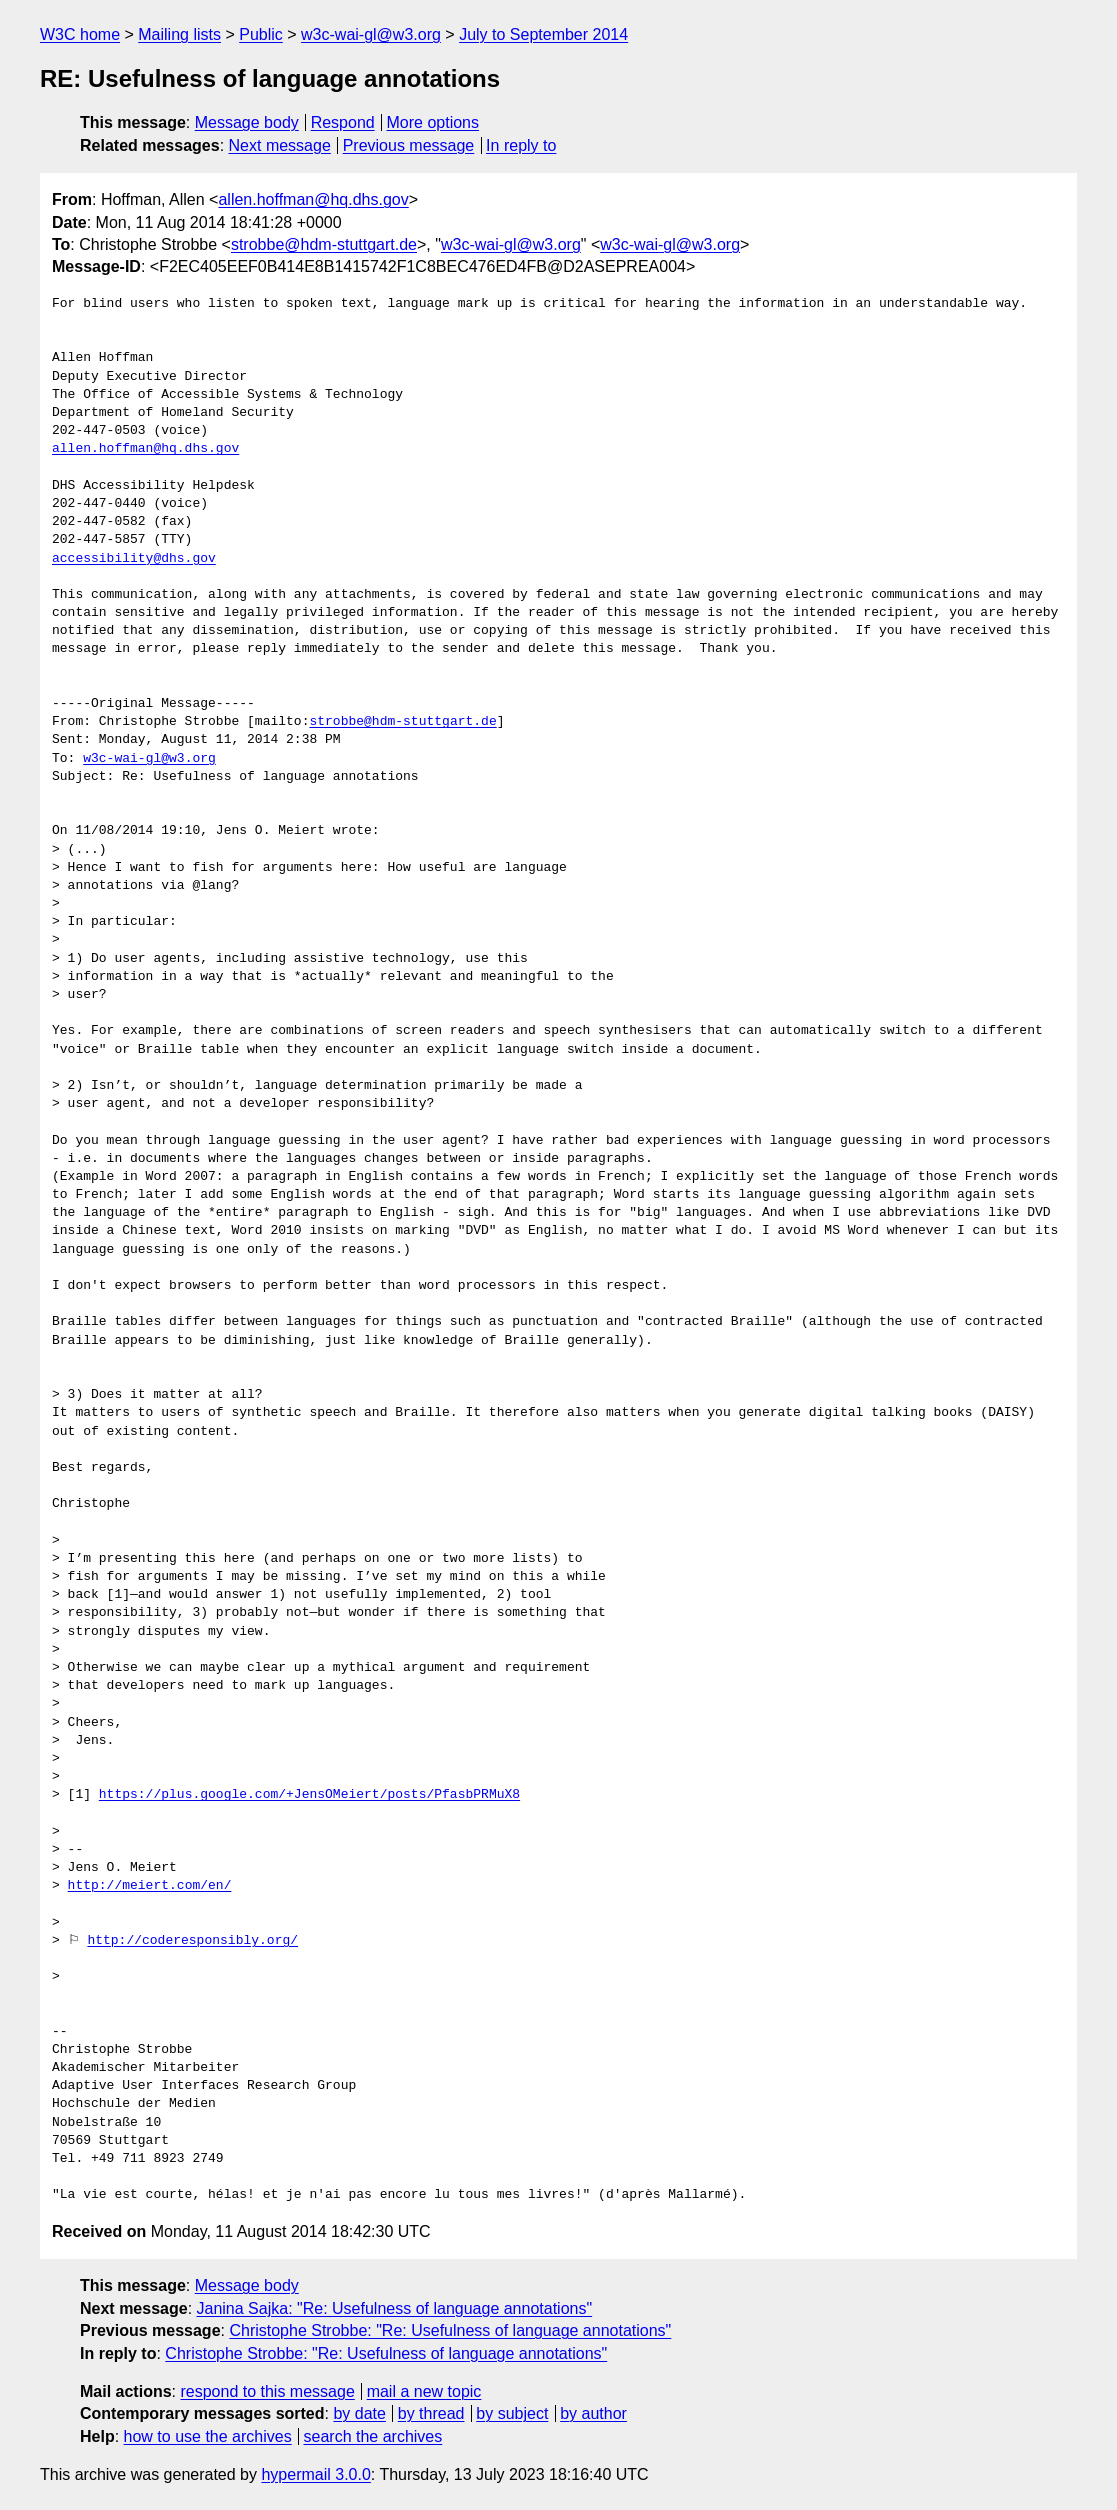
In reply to (521, 145)
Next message (280, 145)
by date (359, 2413)
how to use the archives (208, 2436)
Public (261, 34)
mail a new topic (424, 2391)
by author (593, 2413)
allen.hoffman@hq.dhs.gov (313, 199)
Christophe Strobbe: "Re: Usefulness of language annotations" (450, 2330)
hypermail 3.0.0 (315, 2474)
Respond (343, 122)
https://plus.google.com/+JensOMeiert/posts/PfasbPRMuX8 (309, 1795)
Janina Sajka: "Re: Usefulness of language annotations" (395, 2308)
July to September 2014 (543, 34)
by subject (512, 2413)
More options (433, 122)
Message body (247, 122)
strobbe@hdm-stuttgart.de (324, 244)
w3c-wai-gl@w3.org (371, 34)
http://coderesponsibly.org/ (192, 1941)
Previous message (409, 145)
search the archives (373, 2436)
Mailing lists (179, 34)
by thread (431, 2413)
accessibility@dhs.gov (134, 559)
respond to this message (267, 2391)
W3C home (80, 34)
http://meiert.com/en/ (150, 1886)
